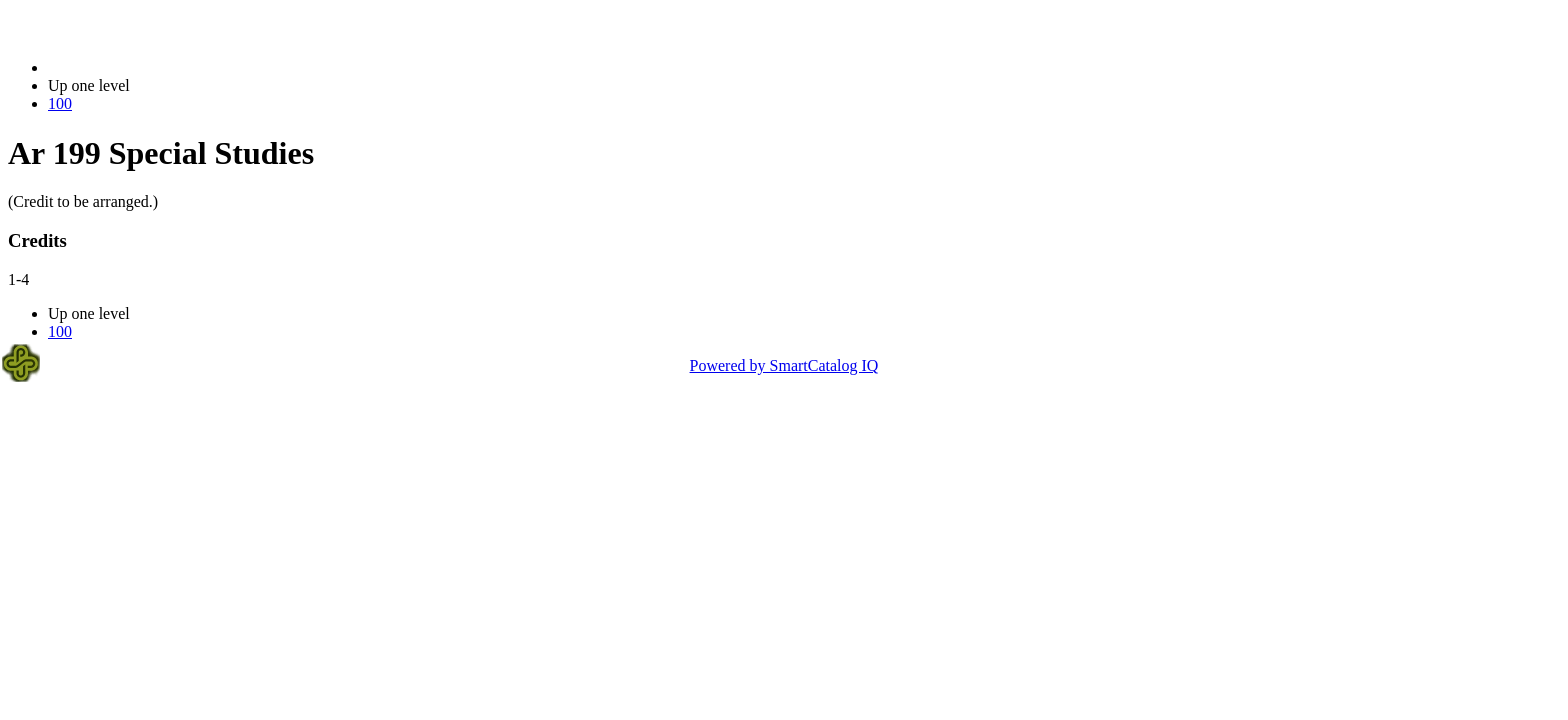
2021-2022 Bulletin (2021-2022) (152, 67)
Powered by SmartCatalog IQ (784, 365)
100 (60, 103)
